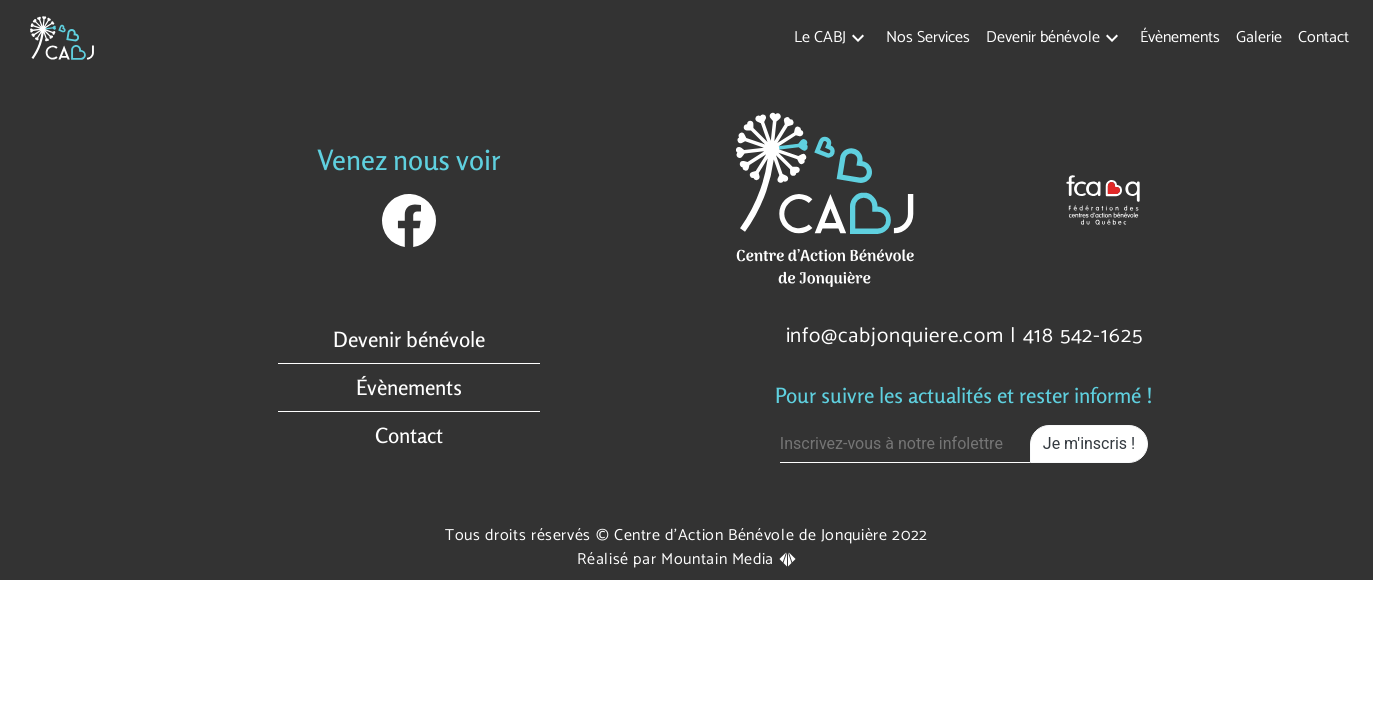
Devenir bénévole (409, 339)
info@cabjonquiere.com (895, 336)
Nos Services (928, 37)
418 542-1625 (1083, 336)
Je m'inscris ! (1089, 443)
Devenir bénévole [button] (1043, 37)
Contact (1323, 37)
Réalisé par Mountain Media (686, 559)
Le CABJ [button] (820, 37)
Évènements (1180, 37)
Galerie (1259, 37)
